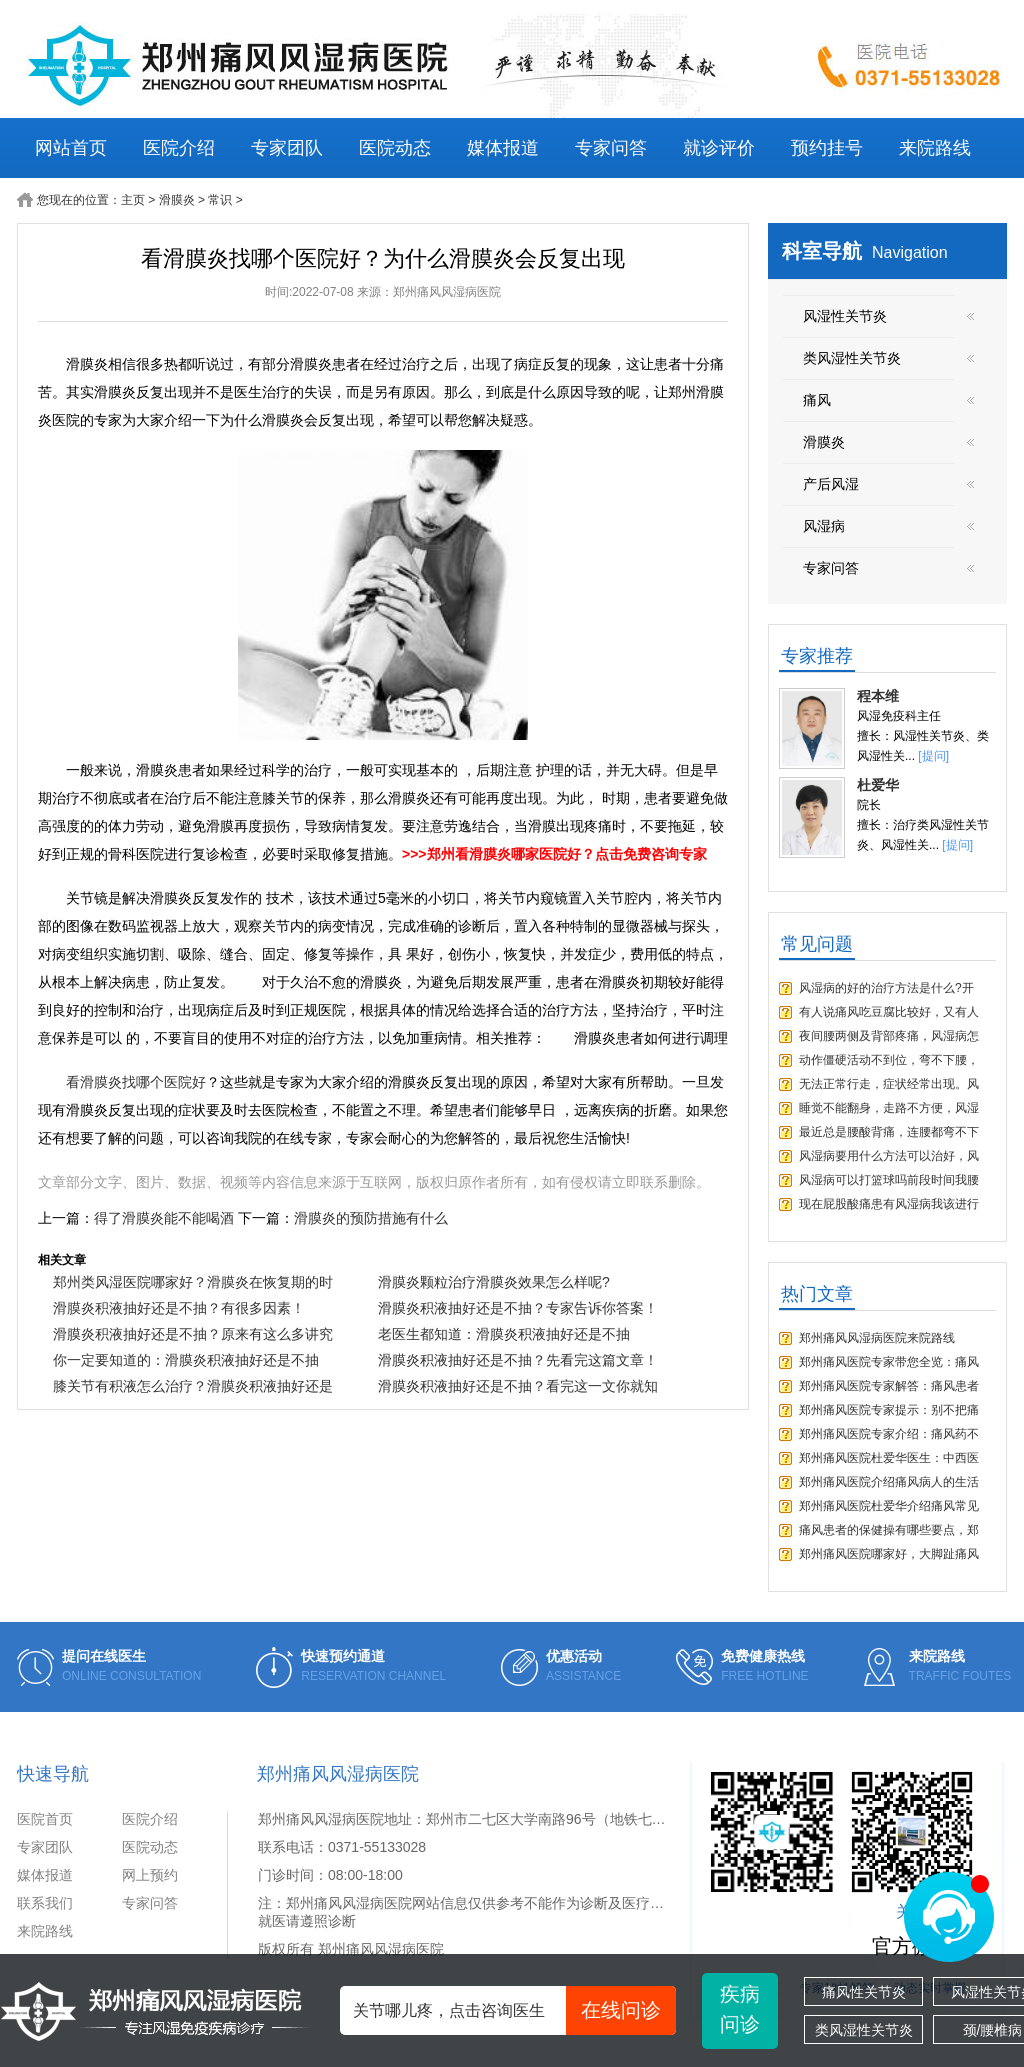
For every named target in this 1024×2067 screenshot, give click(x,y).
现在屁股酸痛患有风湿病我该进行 (889, 1204)
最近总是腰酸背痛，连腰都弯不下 (889, 1132)
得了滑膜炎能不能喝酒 (164, 1218)
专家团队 (287, 148)
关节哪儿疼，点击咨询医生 (514, 2010)
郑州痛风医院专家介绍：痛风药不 (889, 1434)
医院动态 (395, 148)
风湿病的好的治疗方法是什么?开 (886, 988)
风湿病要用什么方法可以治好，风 (889, 1156)
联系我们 (45, 1903)
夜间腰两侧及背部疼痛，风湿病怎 (889, 1036)
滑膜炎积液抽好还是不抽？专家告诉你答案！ (518, 1308)
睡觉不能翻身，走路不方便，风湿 (889, 1108)
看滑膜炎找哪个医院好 (136, 1082)
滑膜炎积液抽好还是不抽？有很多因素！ (179, 1308)
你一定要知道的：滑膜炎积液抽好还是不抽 (186, 1360)
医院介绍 (179, 148)
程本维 (878, 696)
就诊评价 (719, 148)
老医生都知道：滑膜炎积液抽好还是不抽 (504, 1334)
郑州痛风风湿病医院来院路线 (877, 1338)
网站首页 (71, 148)
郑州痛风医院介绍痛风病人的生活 (889, 1482)
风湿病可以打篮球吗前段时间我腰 (889, 1180)
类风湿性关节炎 (864, 2030)
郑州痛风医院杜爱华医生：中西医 (889, 1458)
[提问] (933, 756)
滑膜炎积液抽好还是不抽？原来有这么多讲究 (193, 1334)
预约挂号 (827, 148)
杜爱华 (878, 785)
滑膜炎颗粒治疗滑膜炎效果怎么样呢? (494, 1282)
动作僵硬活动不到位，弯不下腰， (889, 1060)
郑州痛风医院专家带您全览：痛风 (889, 1362)
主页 (133, 200)
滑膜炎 (177, 200)
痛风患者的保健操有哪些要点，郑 (889, 1530)
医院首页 (45, 1819)
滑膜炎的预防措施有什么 (371, 1218)
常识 (220, 200)
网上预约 (150, 1875)
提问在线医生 (104, 1656)
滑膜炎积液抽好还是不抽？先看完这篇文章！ (518, 1360)
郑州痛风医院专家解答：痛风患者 (889, 1386)
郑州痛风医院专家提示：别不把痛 (889, 1410)
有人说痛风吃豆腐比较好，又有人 (889, 1012)
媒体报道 (503, 148)
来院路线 (935, 148)
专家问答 (611, 148)
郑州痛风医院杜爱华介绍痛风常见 (889, 1506)
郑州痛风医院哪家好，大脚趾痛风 (889, 1554)
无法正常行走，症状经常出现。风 (889, 1084)
